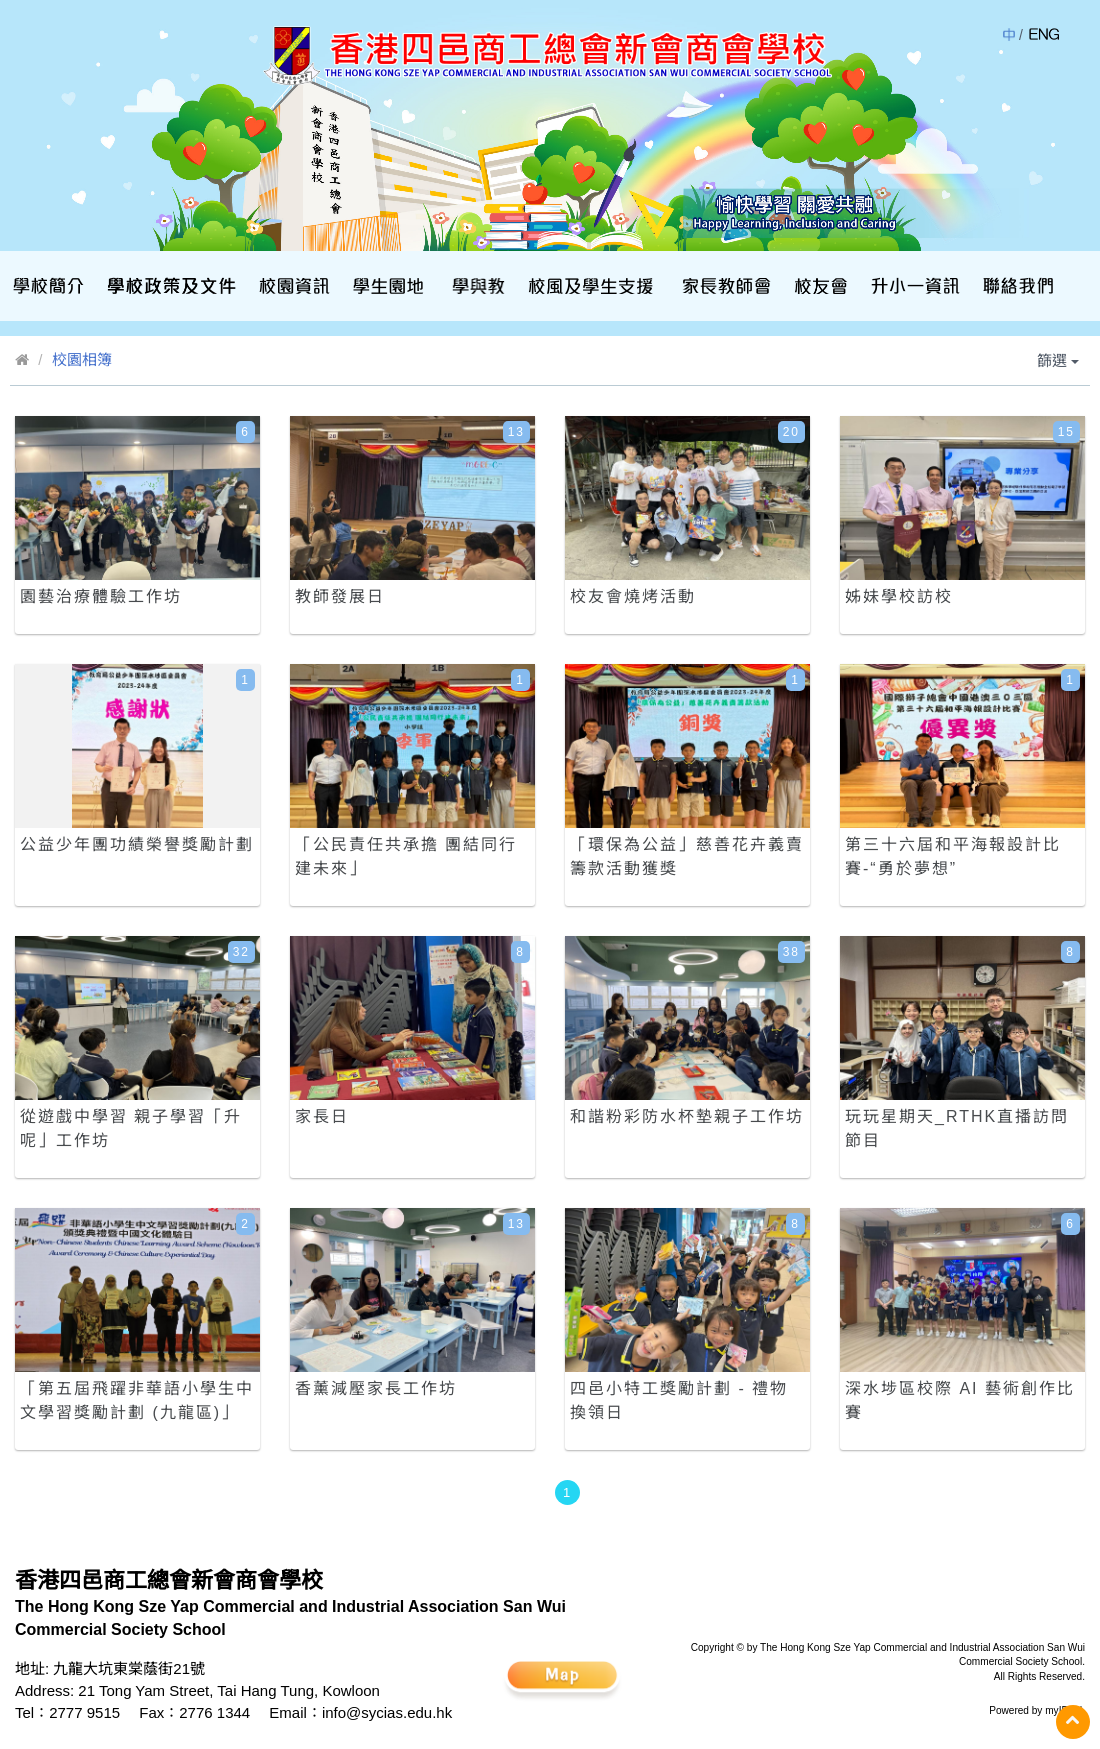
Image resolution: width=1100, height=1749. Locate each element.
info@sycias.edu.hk (387, 1712)
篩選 (1058, 360)
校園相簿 (82, 359)
